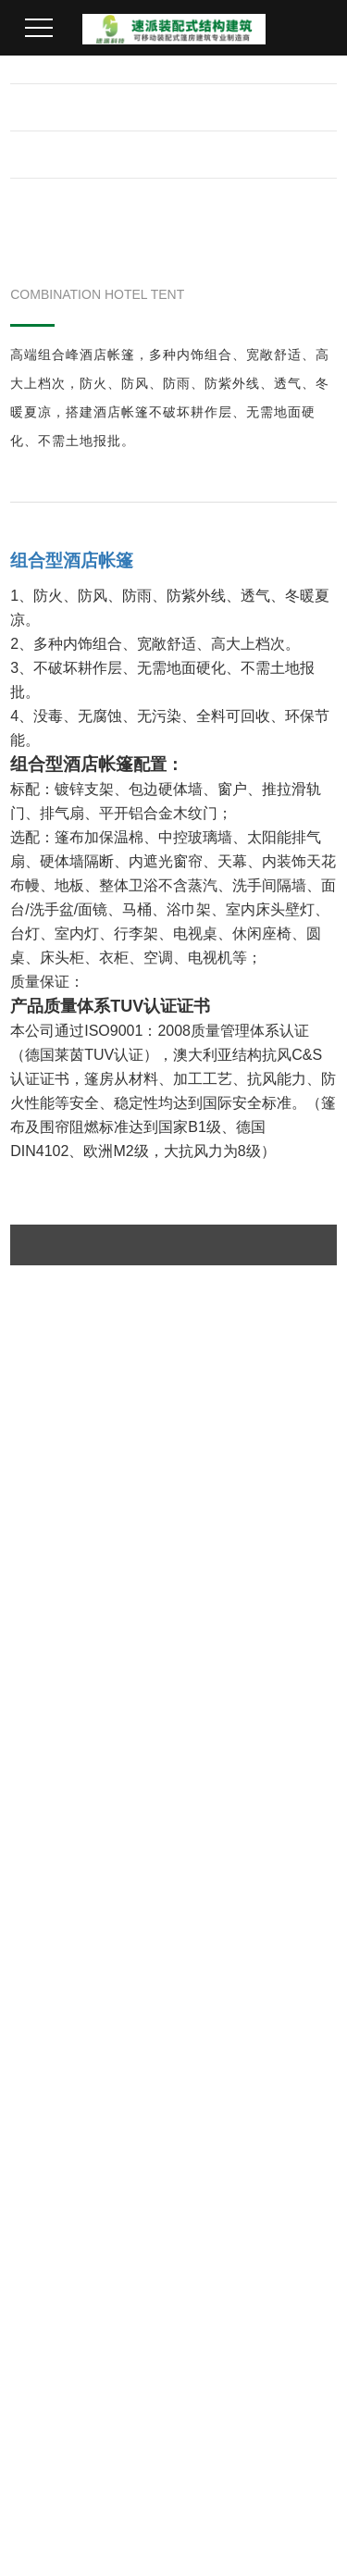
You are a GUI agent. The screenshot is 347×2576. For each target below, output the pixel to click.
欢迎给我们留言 (83, 2377)
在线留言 (72, 1787)
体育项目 (254, 1979)
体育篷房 (148, 1979)
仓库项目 (254, 2041)
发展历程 (41, 2010)
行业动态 (41, 2259)
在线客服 (59, 2345)
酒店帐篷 (148, 2103)
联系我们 (151, 2183)
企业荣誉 (41, 1979)
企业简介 (41, 1948)
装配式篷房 (155, 2072)
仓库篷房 (148, 2010)
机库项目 (254, 1948)
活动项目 (254, 2010)
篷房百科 (41, 2291)
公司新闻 (41, 2228)
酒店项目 (254, 2072)
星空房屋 (148, 2134)
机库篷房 (148, 1948)
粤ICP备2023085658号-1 (209, 2541)
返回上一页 (174, 1578)
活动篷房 (148, 2041)
